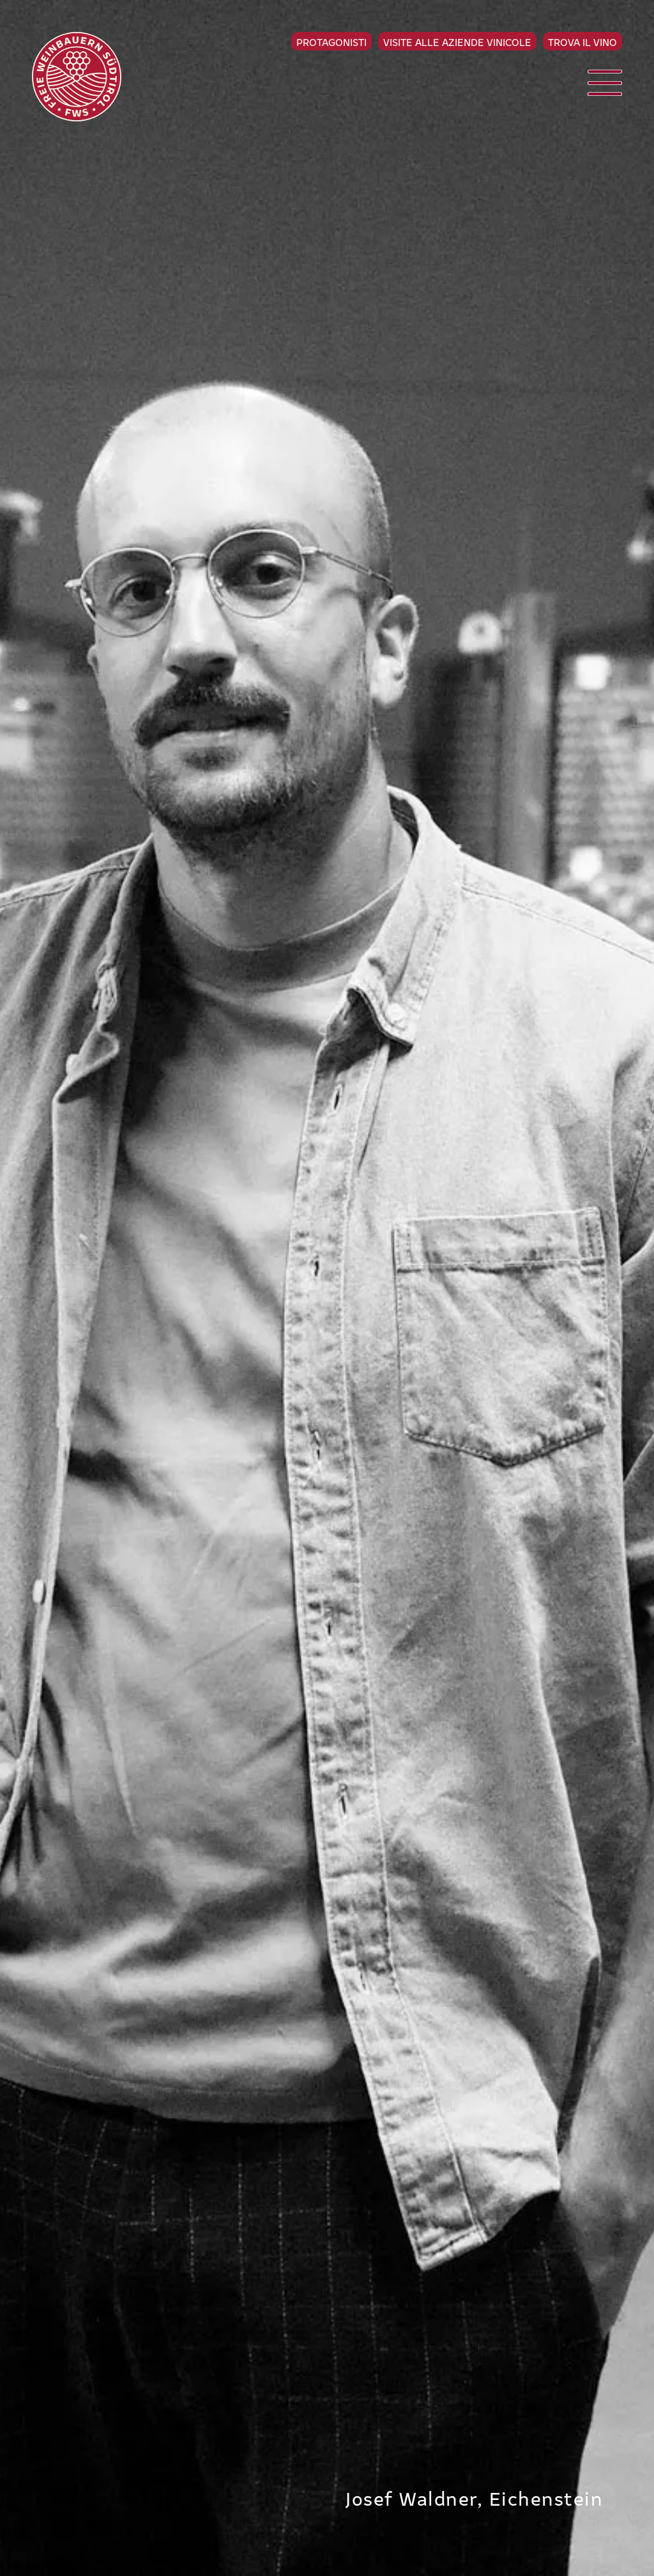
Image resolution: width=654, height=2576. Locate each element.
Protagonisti (331, 42)
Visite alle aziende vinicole (457, 42)
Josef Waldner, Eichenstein (474, 2497)
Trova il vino (582, 42)
